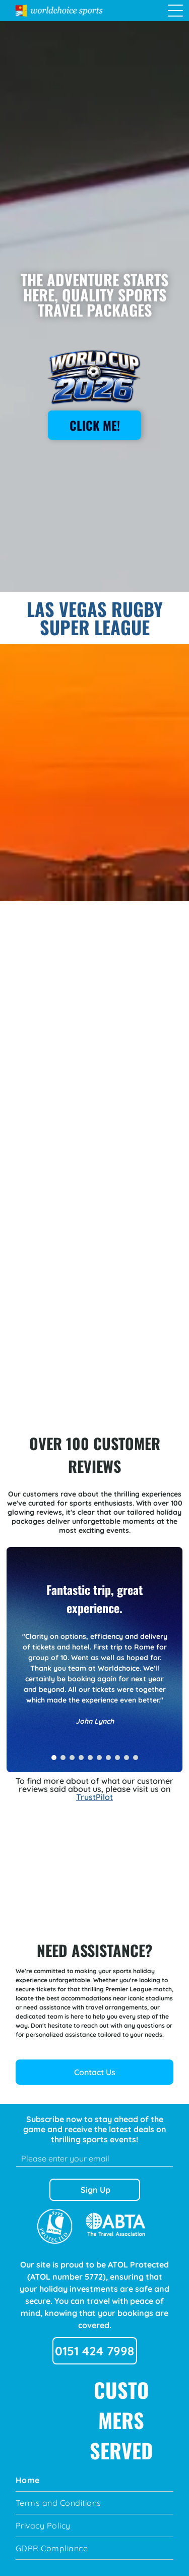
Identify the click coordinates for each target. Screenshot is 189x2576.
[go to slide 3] (72, 1757)
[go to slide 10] (135, 1757)
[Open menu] (175, 10)
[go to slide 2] (63, 1757)
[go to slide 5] (90, 1757)
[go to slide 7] (108, 1757)
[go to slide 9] (126, 1757)
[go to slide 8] (117, 1757)
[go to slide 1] (53, 1757)
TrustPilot (94, 1797)
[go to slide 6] (99, 1757)
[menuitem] (94, 2480)
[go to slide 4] (81, 1757)
